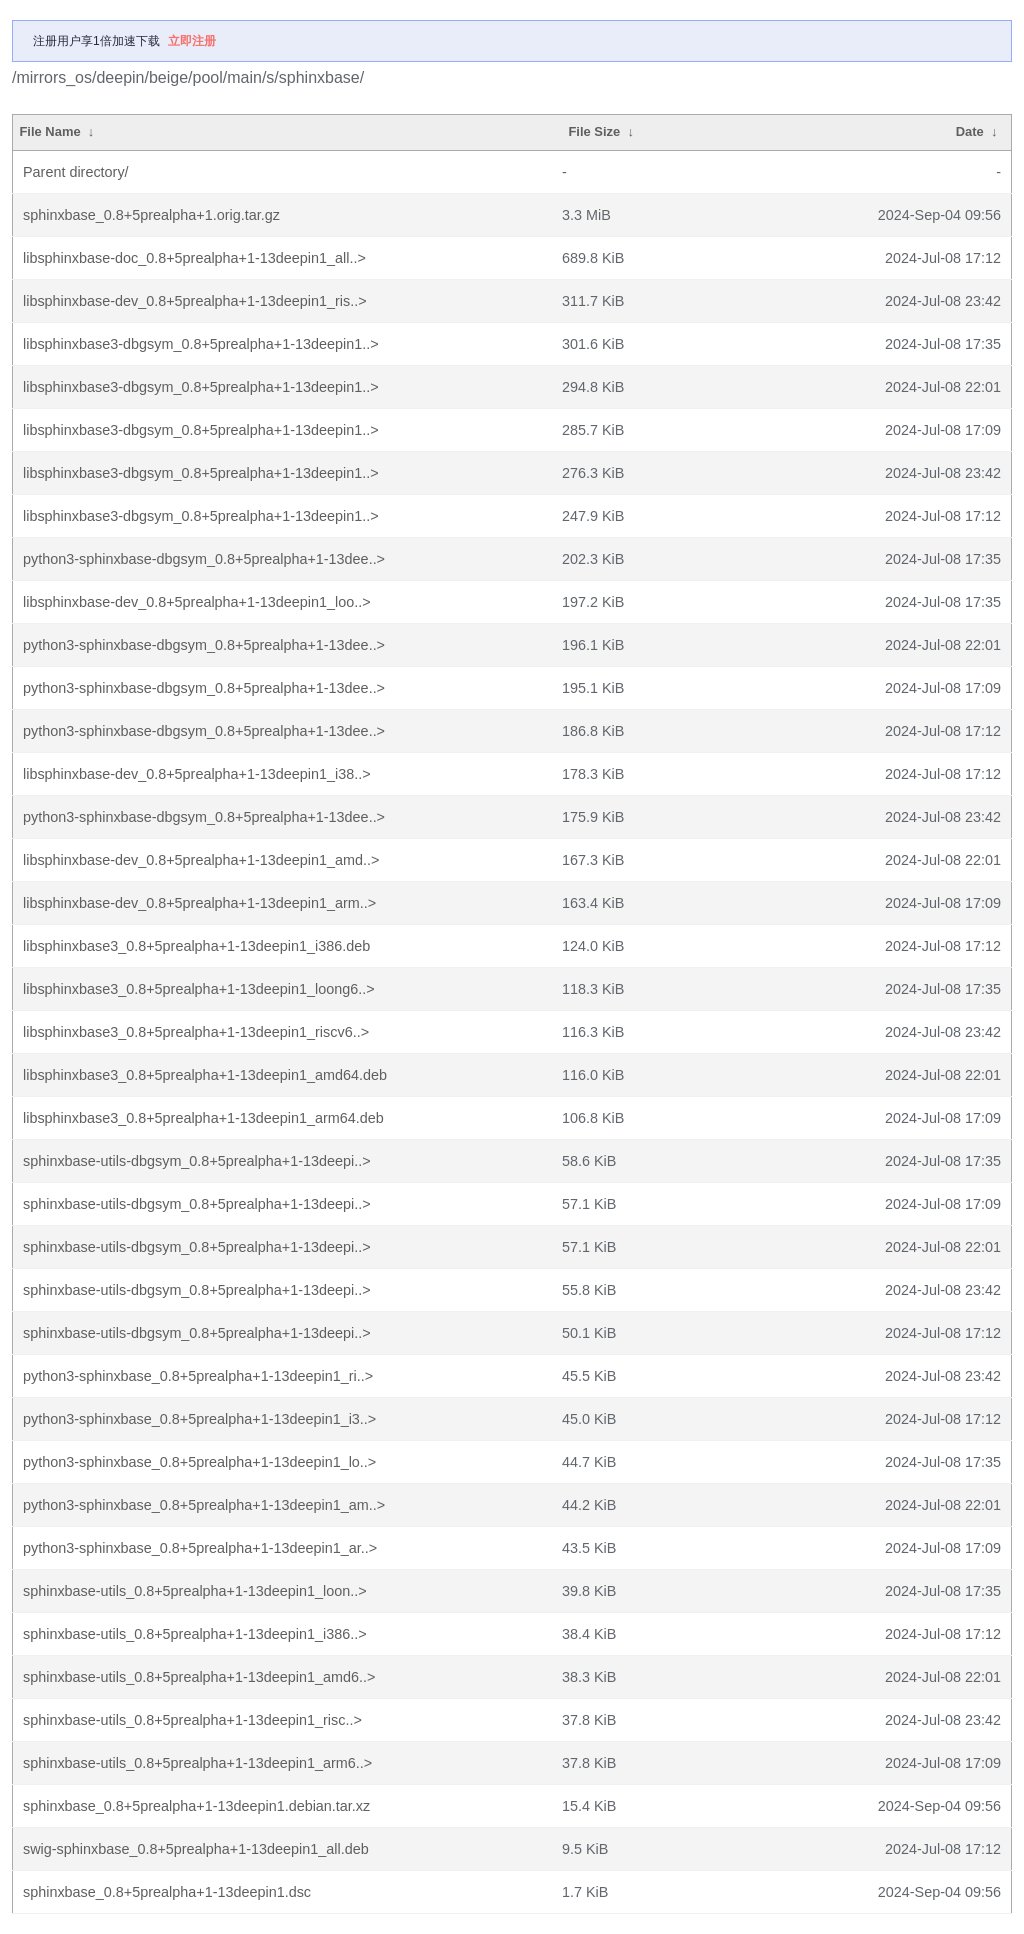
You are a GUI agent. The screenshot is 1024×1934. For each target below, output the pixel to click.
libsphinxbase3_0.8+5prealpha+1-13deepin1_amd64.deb (205, 1075)
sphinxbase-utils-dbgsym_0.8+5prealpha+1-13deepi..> (197, 1161)
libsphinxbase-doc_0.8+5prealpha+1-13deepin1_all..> (194, 258)
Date (970, 131)
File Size (594, 131)
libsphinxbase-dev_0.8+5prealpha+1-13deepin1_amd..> (201, 860)
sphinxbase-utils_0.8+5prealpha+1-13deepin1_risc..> (192, 1720)
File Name (49, 131)
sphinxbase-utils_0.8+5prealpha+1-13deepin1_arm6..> (197, 1763)
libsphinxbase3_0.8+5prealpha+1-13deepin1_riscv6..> (196, 1032)
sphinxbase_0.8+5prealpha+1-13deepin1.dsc (167, 1892)
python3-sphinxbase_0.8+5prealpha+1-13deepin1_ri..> (198, 1376)
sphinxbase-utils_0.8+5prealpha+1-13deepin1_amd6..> (199, 1677)
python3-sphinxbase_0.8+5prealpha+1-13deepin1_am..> (204, 1505)
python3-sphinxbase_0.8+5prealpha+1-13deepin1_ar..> (200, 1548)
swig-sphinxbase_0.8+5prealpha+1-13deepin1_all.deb (196, 1849)
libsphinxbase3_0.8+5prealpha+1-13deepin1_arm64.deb (203, 1118)
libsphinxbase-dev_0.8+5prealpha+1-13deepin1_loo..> (197, 602)
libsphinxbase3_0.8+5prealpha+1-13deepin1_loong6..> (199, 989)
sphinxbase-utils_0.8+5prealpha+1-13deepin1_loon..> (195, 1591)
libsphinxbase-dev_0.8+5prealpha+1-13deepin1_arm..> (199, 903)
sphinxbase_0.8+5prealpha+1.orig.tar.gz (151, 215)
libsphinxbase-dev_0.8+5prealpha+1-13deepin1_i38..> (197, 774)
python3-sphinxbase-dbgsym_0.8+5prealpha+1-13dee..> (204, 559)
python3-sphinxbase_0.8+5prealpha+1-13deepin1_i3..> (199, 1419)
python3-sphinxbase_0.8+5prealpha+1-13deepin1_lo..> (199, 1462)
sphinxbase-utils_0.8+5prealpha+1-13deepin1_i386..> (195, 1634)
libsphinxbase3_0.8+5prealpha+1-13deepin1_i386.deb (196, 946)
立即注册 (192, 41)
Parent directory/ (76, 172)
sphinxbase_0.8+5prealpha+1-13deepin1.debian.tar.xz (196, 1806)
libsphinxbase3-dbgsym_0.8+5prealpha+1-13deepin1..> (201, 344)
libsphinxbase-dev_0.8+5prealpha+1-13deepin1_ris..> (195, 301)
